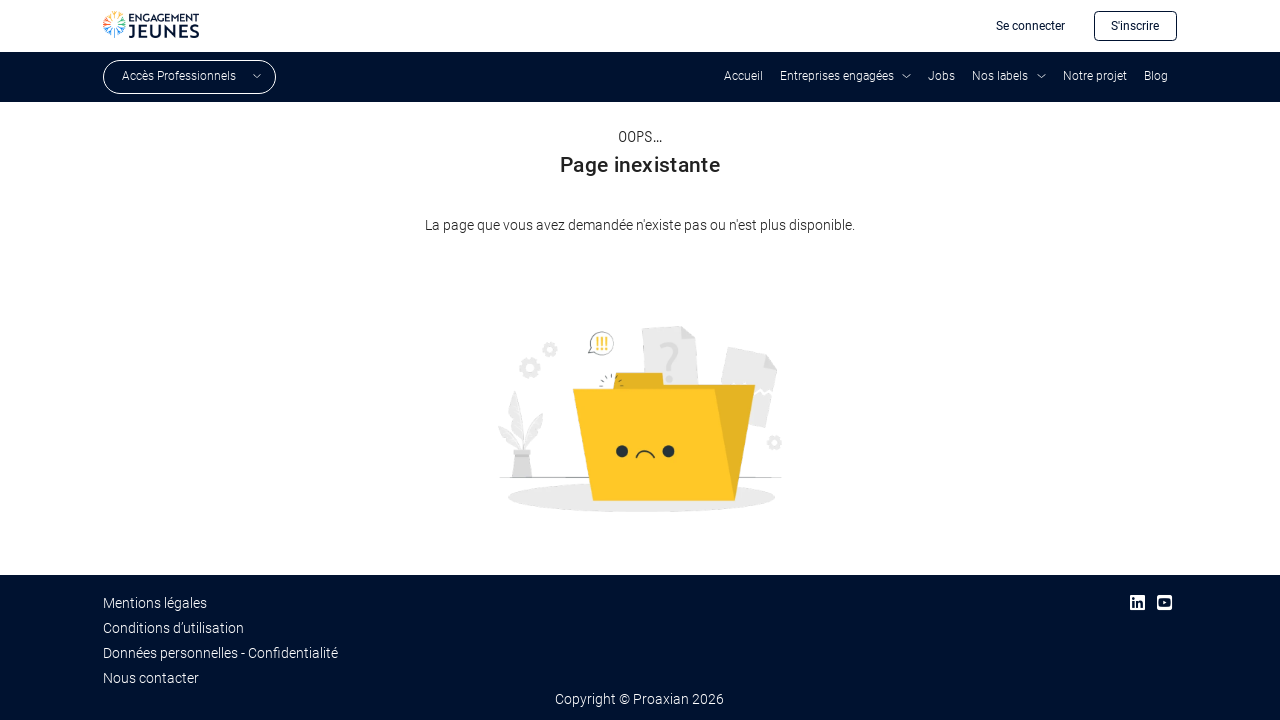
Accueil (743, 76)
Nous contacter (151, 678)
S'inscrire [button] (1135, 26)
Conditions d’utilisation (173, 628)
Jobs (941, 76)
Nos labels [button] (1000, 76)
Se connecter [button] (1030, 26)
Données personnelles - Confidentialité (220, 653)
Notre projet (1095, 76)
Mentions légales (155, 603)
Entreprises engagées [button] (837, 76)
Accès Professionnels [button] (179, 76)
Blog (1156, 76)
